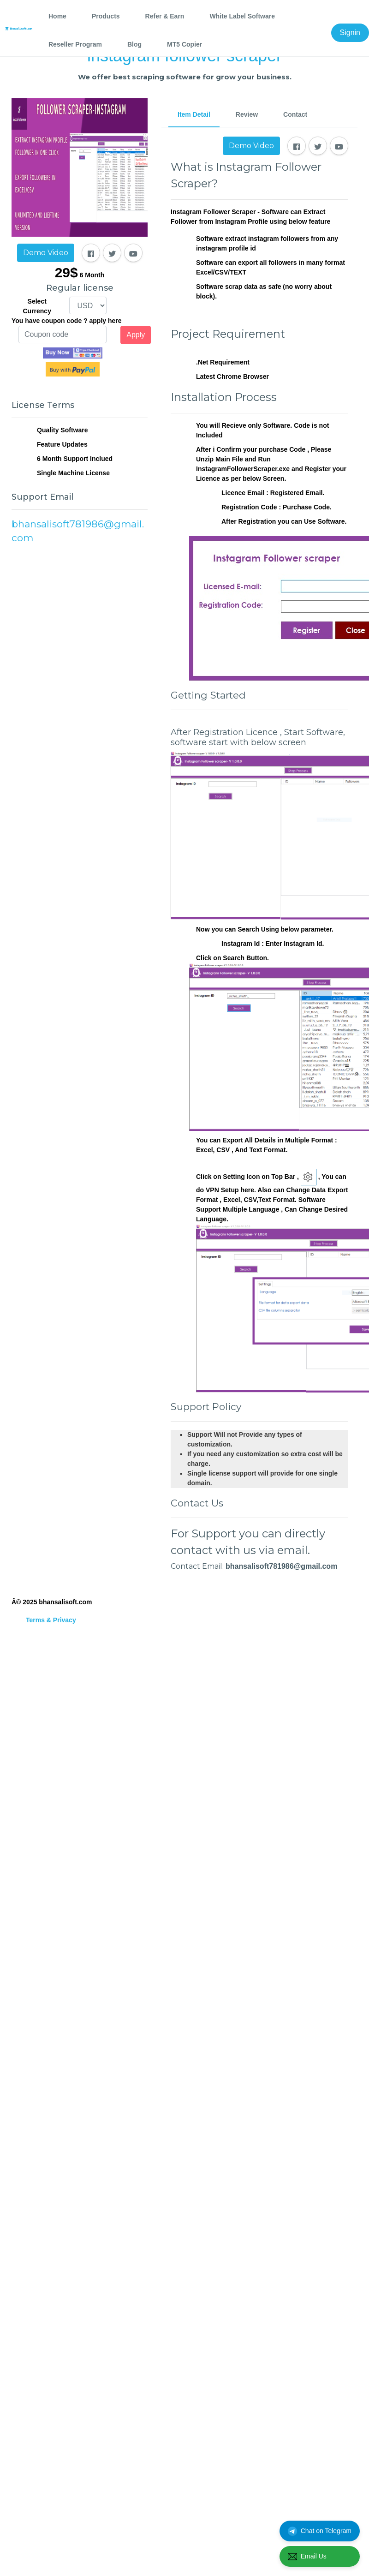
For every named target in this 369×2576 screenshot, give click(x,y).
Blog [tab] (134, 44)
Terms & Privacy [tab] (51, 1620)
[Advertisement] (86, 669)
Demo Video (45, 252)
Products (106, 16)
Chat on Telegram (319, 2531)
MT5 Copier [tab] (184, 44)
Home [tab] (57, 16)
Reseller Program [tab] (75, 44)
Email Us (307, 2556)
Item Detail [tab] (194, 114)
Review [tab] (247, 114)
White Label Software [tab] (242, 16)
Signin (350, 32)
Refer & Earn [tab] (164, 16)
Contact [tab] (295, 114)
